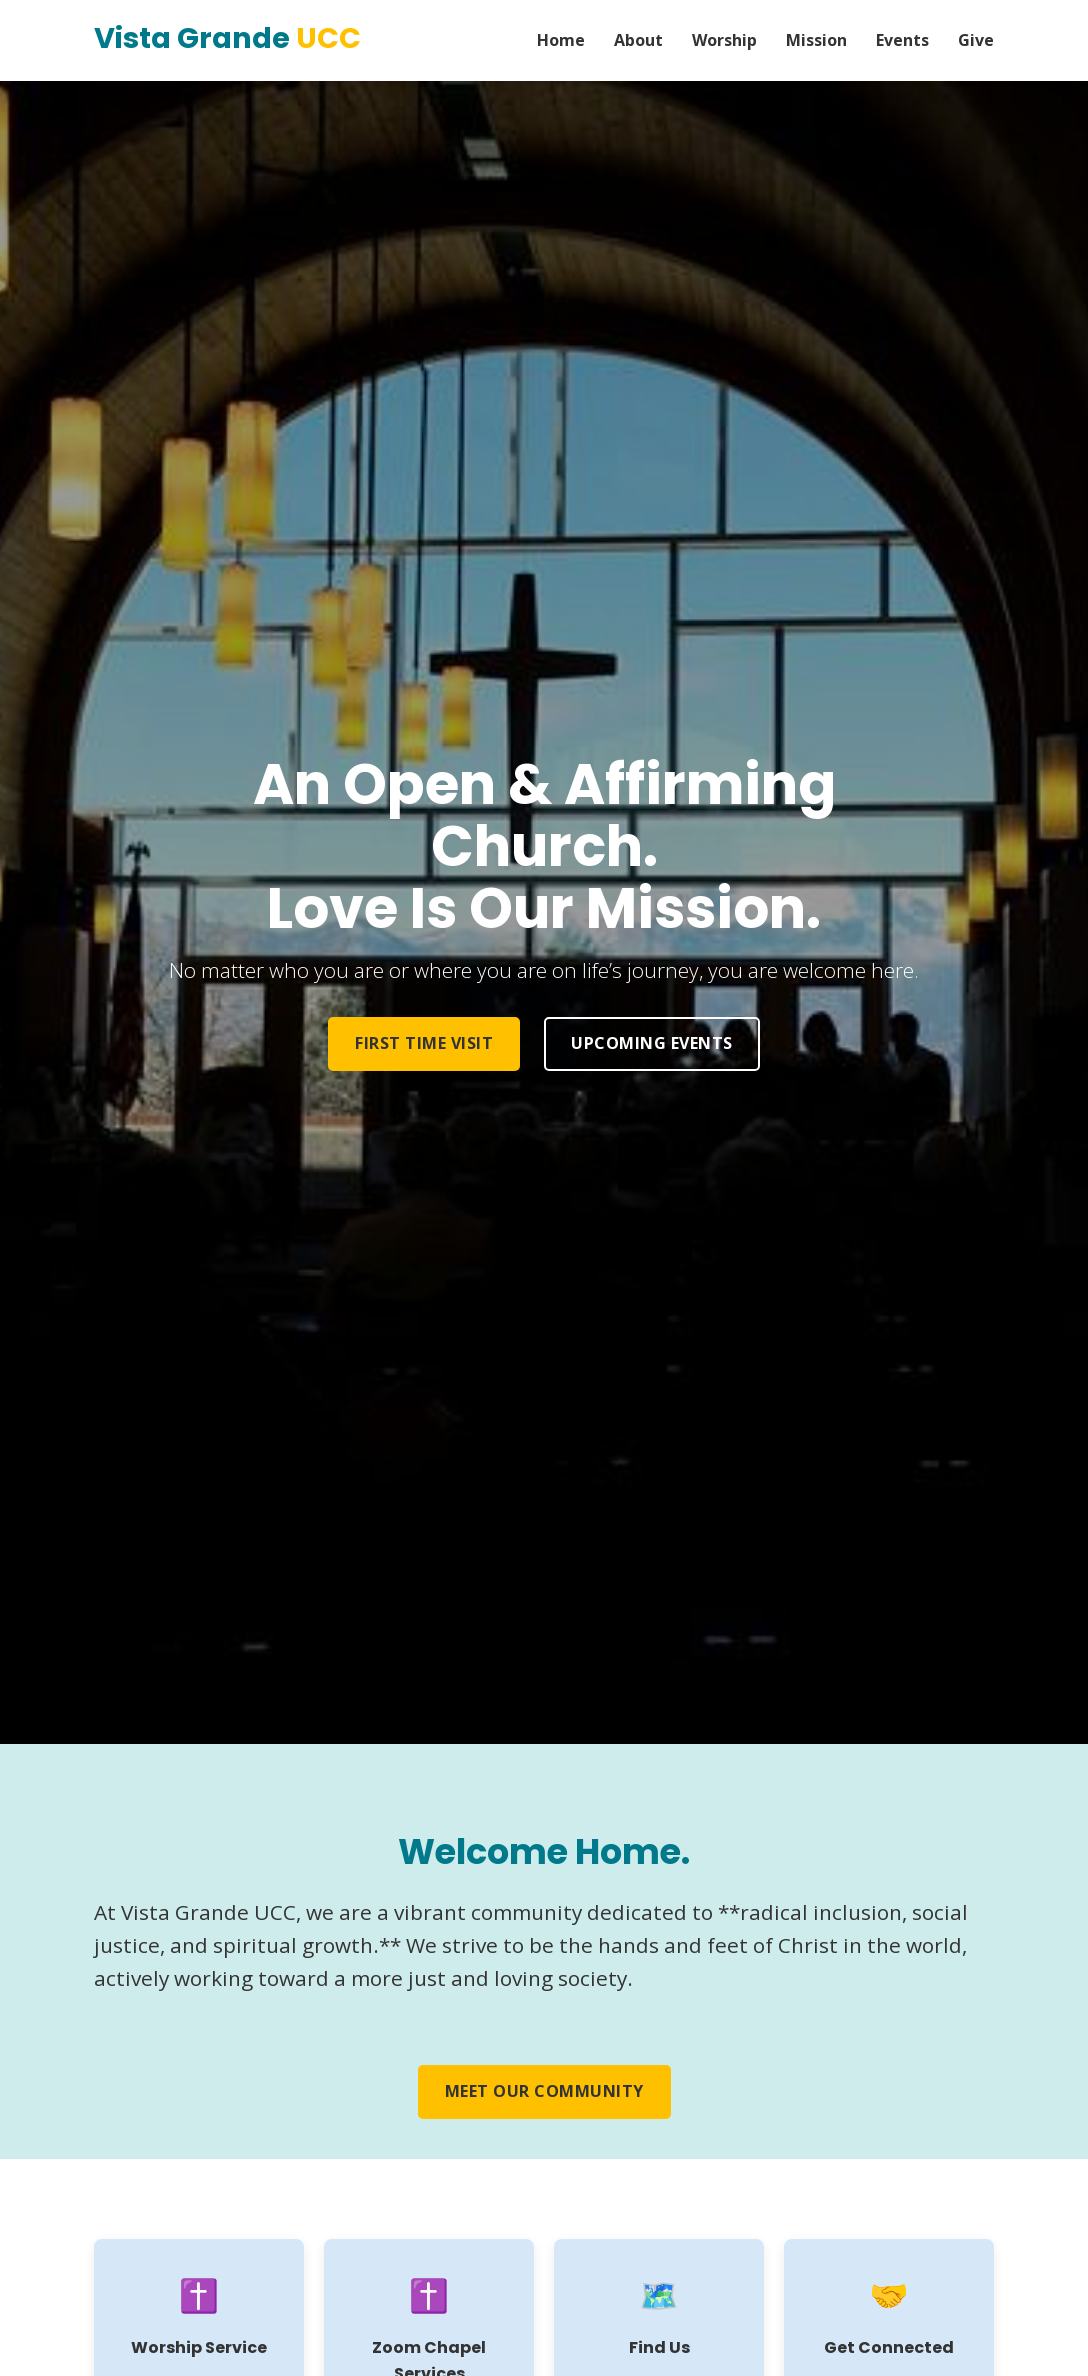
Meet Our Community (544, 2091)
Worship (724, 40)
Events (902, 40)
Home (561, 40)
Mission (816, 40)
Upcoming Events (652, 1043)
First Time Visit (424, 1043)
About (638, 40)
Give (976, 40)
